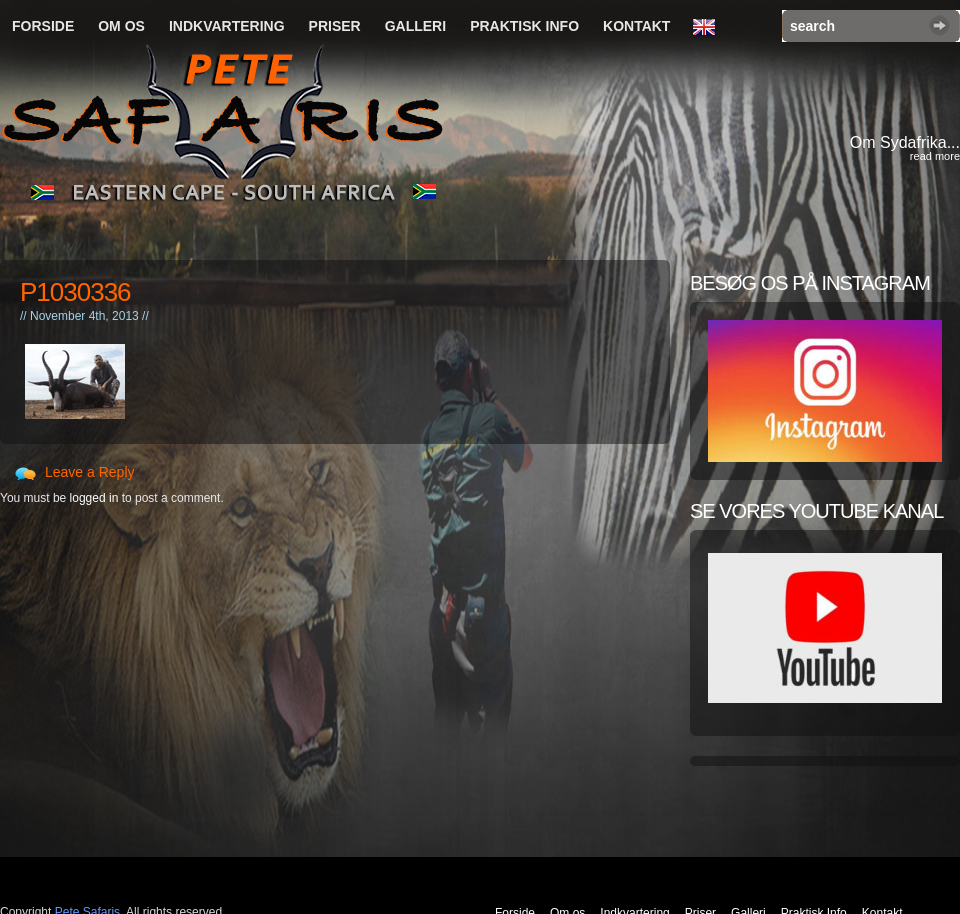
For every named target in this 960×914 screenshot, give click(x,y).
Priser (335, 26)
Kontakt (636, 26)
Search (939, 25)
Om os (121, 26)
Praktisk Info (524, 26)
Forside (43, 26)
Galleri (415, 26)
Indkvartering (227, 26)
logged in (94, 498)
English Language (709, 28)
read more (935, 156)
